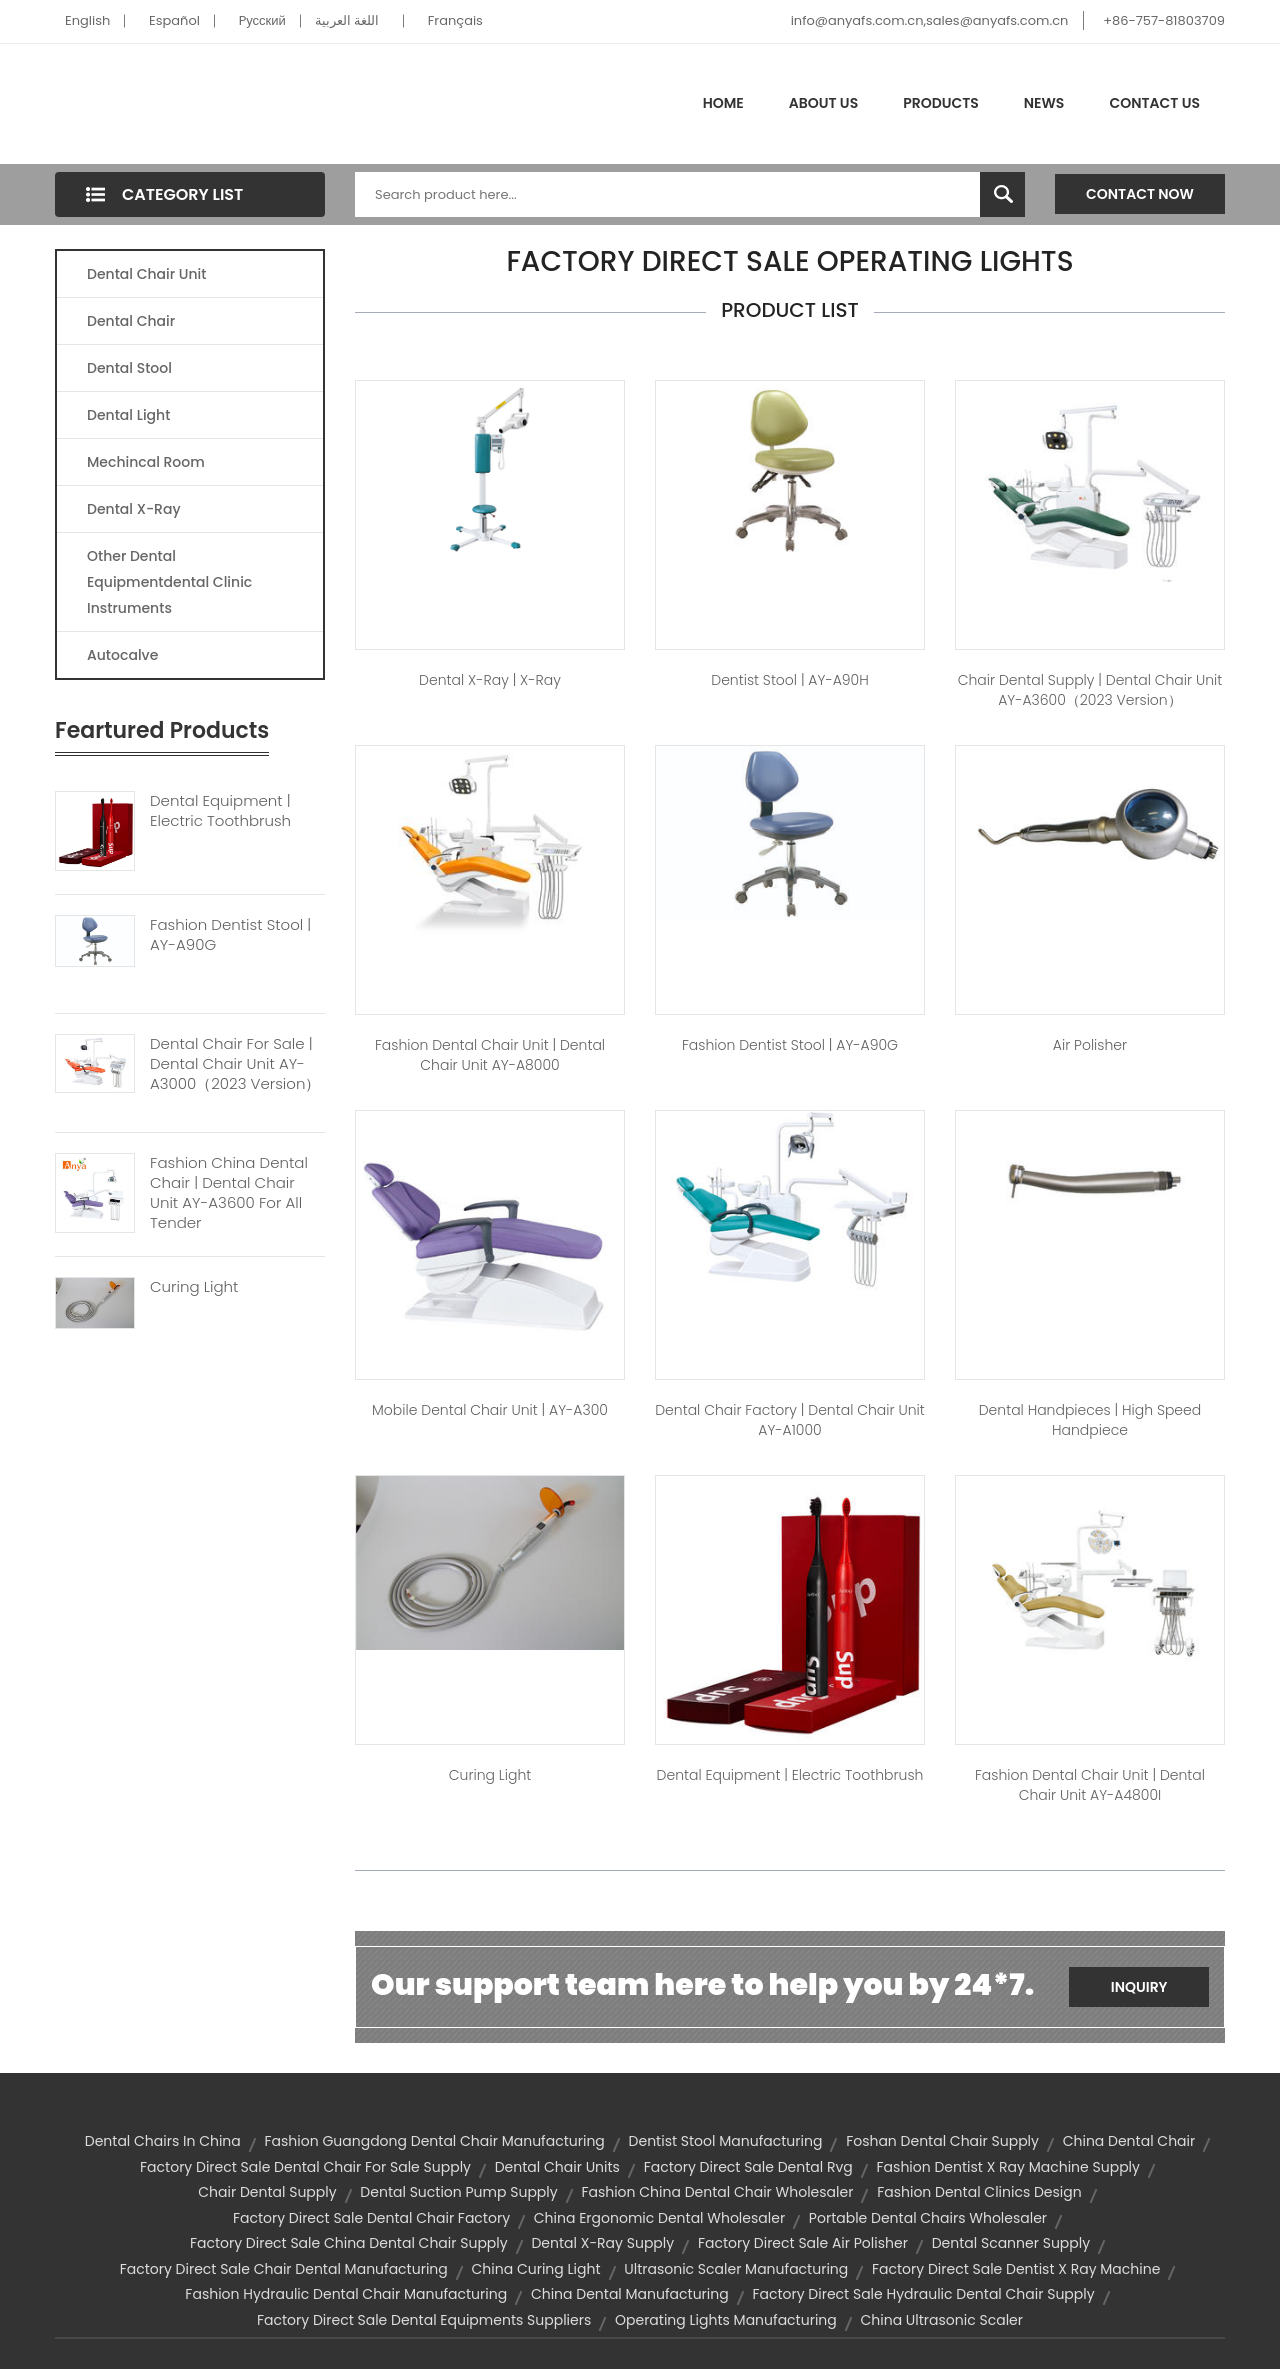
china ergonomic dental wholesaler (659, 2218)
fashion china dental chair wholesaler (717, 2192)
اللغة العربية (347, 20)
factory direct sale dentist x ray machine (1016, 2269)
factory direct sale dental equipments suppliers (424, 2320)
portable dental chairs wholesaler (928, 2218)
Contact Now (1140, 194)
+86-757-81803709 (1164, 20)
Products (941, 103)
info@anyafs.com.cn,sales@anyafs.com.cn (930, 20)
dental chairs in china (163, 2141)
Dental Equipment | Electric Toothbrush (220, 811)
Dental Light (128, 415)
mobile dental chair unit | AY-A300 (490, 1410)
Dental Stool (129, 368)
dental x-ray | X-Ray (490, 680)
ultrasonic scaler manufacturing (736, 2269)
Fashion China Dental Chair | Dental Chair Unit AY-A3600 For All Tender (229, 1193)
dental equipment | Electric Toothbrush (790, 1775)
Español (174, 20)
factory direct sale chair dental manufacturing (284, 2269)
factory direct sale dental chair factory (371, 2218)
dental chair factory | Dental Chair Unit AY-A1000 (790, 1420)
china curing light (536, 2269)
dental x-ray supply (602, 2243)
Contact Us (1154, 103)
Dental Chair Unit (146, 274)
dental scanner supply (1011, 2243)
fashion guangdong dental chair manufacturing (435, 2141)
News (1044, 103)
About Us (823, 103)
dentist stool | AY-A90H (789, 680)
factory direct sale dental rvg (748, 2167)
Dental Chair (131, 321)
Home (723, 103)
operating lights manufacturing (726, 2320)
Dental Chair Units (557, 2167)
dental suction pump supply (458, 2192)
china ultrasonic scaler (942, 2320)
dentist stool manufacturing (726, 2141)
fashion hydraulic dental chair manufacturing (346, 2294)
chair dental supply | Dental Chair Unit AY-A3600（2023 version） (1090, 690)
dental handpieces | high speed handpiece (1090, 1420)
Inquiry (1139, 1987)
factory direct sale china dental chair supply (349, 2243)
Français (455, 20)
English (87, 20)
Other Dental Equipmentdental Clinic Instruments (169, 582)
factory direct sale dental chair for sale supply (305, 2167)
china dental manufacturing (630, 2294)
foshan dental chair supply (942, 2141)
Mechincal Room (146, 462)
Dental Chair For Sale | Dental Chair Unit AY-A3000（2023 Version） (235, 1064)
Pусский (262, 20)
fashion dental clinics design (979, 2192)
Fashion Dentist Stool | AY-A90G (230, 935)
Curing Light (194, 1287)
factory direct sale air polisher (803, 2243)
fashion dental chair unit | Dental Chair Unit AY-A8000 (490, 1055)
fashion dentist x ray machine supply (1008, 2167)
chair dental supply (267, 2192)
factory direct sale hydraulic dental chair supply (923, 2294)
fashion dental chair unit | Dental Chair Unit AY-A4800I (1090, 1785)
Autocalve (122, 655)
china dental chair (1129, 2141)
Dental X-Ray (134, 509)
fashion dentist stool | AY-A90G (790, 1045)
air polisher (1090, 1045)
